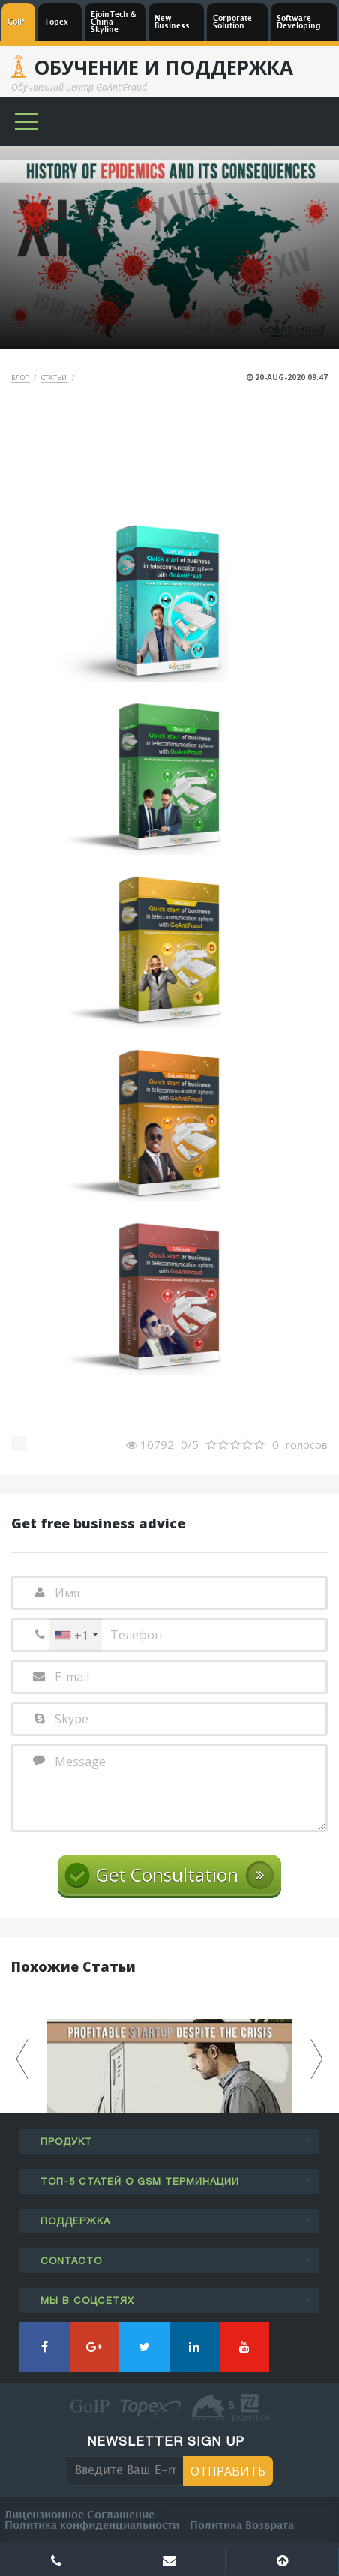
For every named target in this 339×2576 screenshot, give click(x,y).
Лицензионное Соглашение (79, 2515)
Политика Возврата (242, 2525)
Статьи (54, 377)
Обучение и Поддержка (163, 67)
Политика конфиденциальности (91, 2525)
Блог (20, 377)
